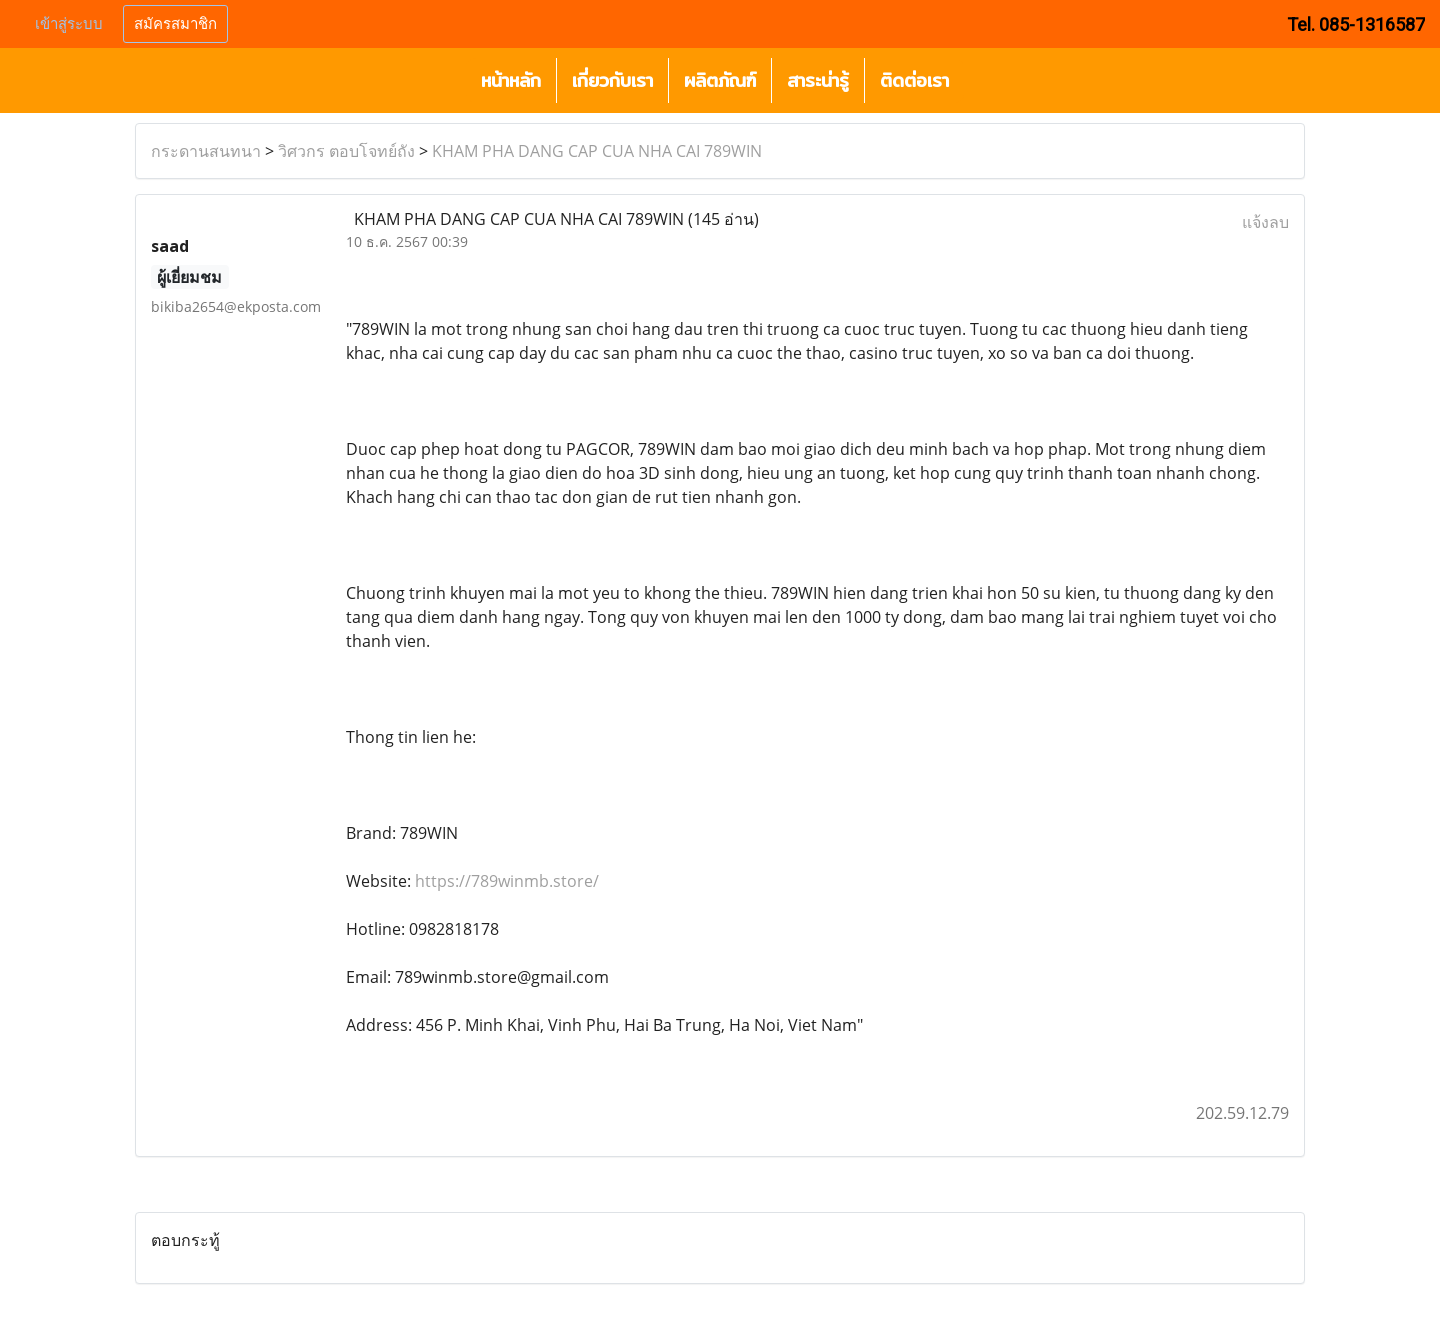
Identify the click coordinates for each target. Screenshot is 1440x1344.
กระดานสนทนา (206, 151)
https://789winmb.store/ (507, 881)
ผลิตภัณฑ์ (720, 80)
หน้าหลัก (511, 80)
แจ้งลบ (1265, 222)
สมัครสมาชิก (175, 24)
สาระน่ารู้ (818, 80)
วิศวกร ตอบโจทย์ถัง (346, 151)
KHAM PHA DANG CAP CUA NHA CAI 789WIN (597, 151)
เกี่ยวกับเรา (612, 80)
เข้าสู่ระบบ (69, 24)
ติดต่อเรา (914, 80)
